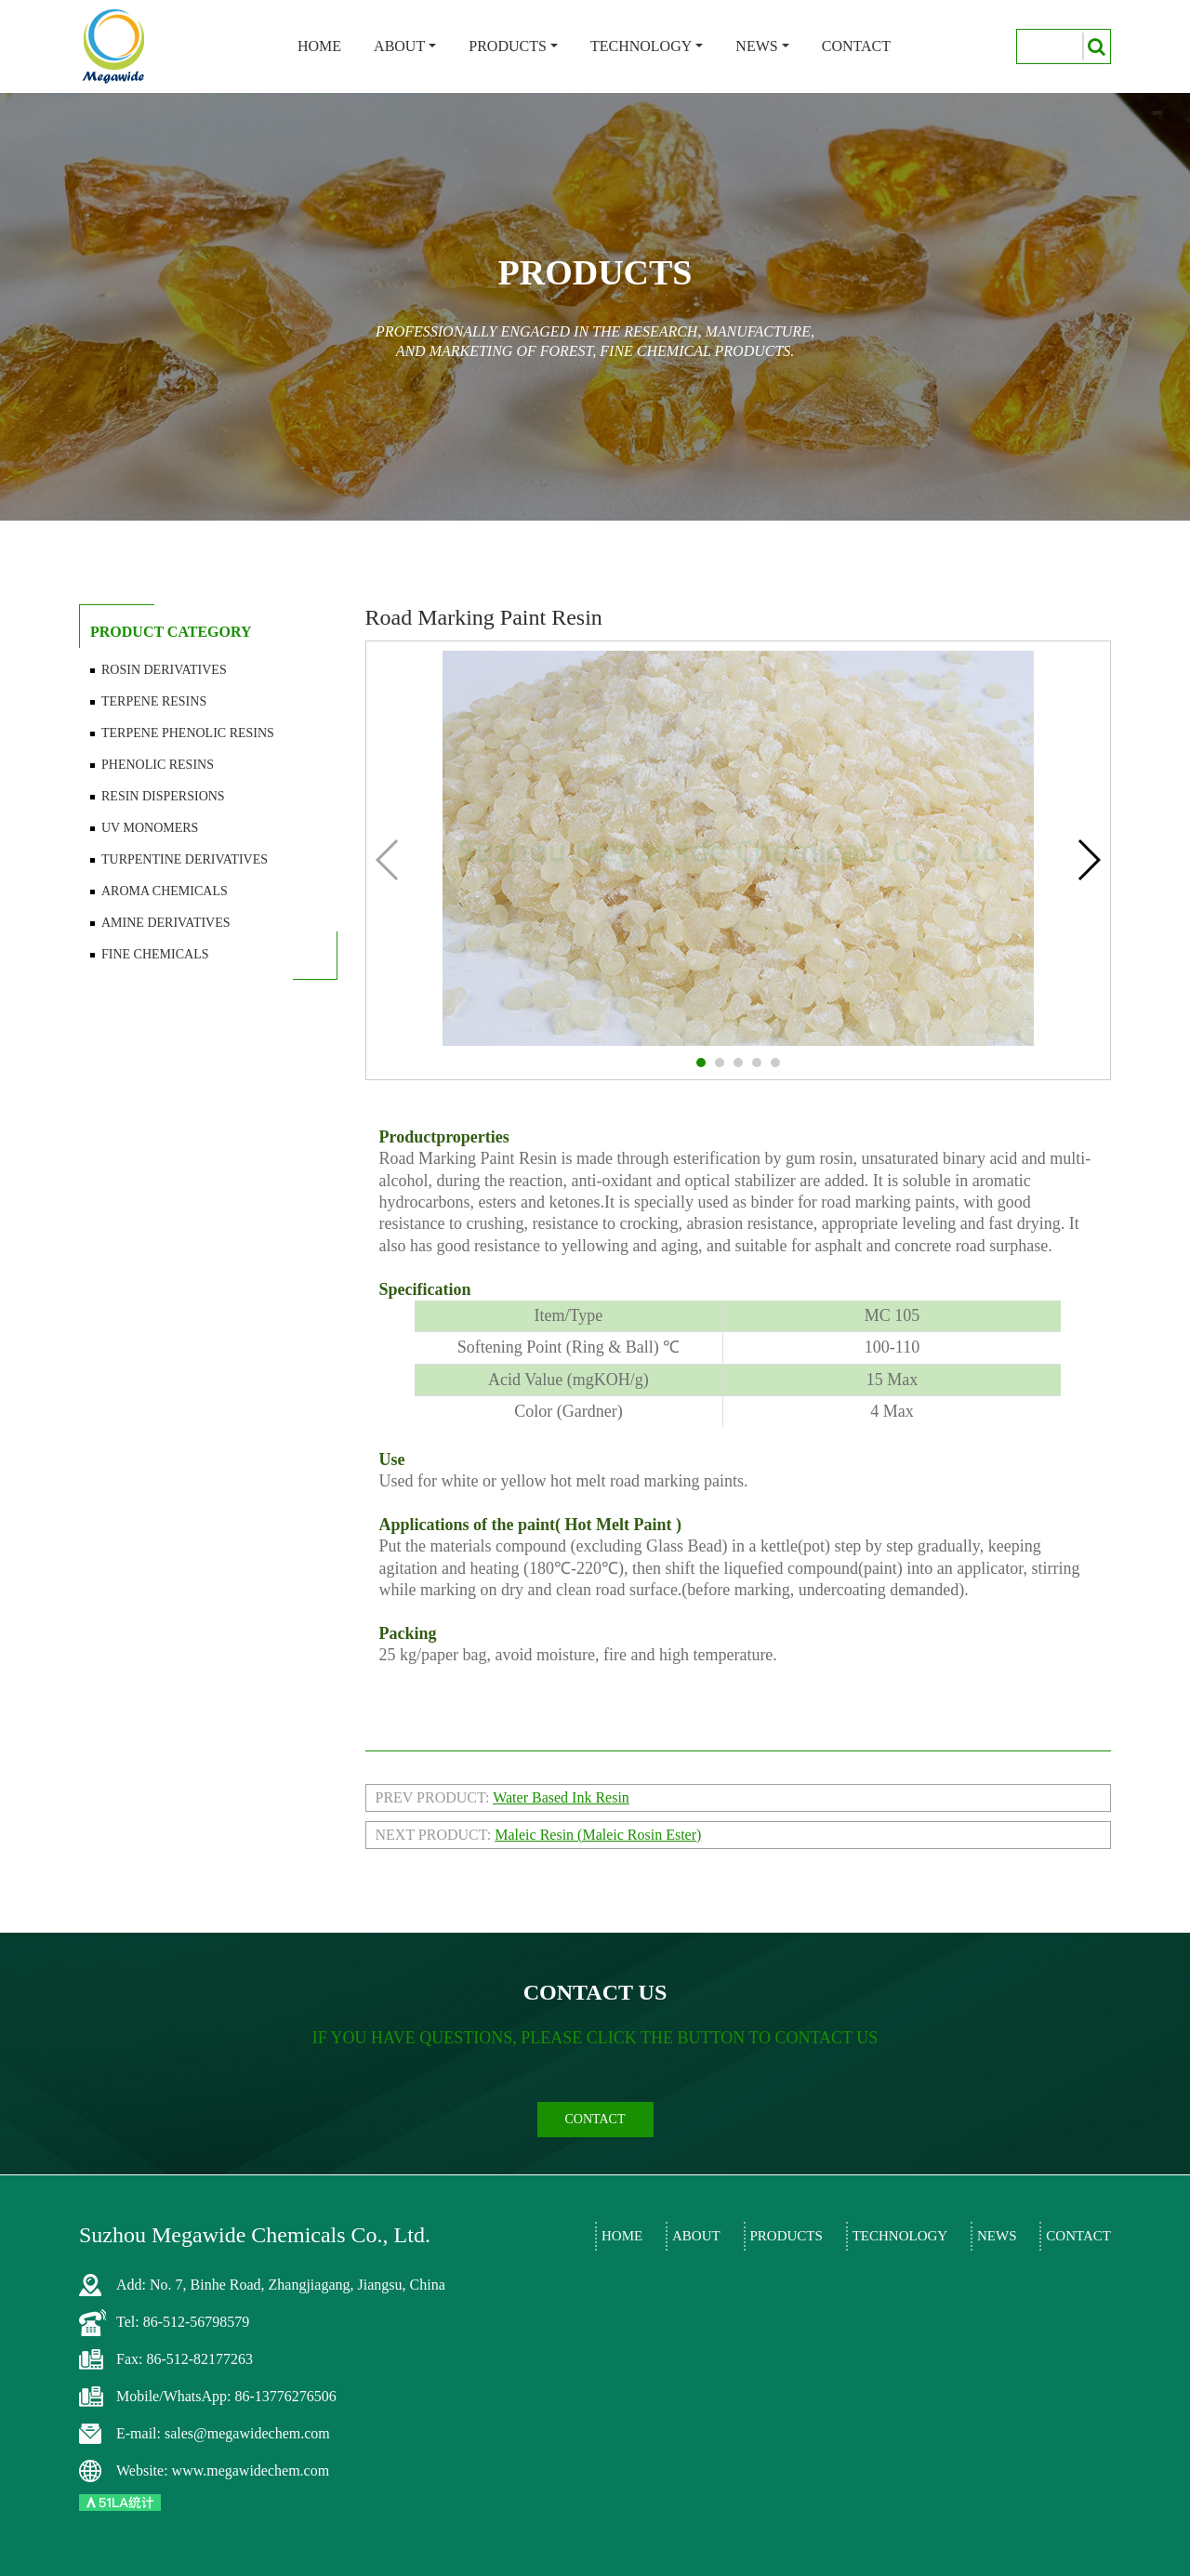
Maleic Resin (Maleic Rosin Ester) (598, 1835)
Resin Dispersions (163, 796)
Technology (641, 46)
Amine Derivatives (166, 923)
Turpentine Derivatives (184, 859)
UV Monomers (149, 828)
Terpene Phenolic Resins (187, 733)
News (756, 46)
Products (508, 46)
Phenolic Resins (157, 765)
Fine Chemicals (155, 954)
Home (319, 46)
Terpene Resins (153, 701)
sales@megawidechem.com (247, 2433)
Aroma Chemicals (164, 891)
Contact (856, 46)
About (399, 46)
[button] (701, 1062)
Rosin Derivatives (164, 670)
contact (595, 2119)
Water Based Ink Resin (561, 1797)
